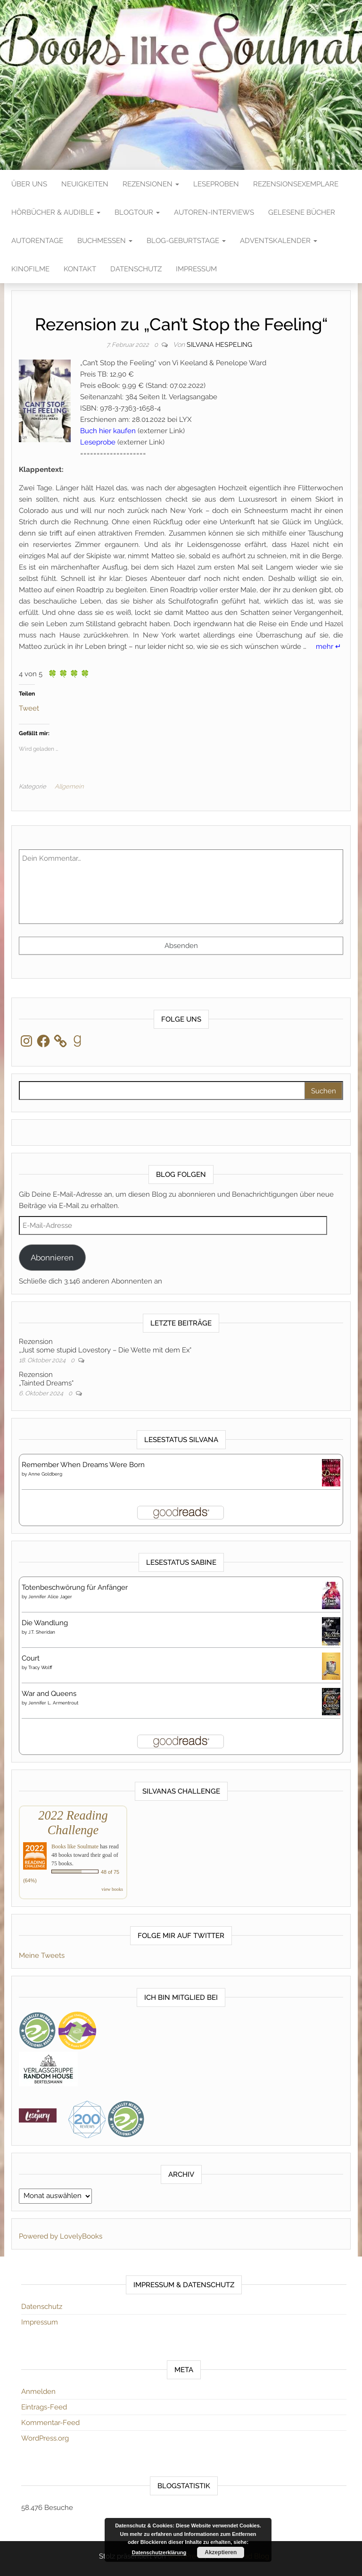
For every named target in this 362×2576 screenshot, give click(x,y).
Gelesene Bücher (301, 212)
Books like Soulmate (75, 1846)
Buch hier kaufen (108, 431)
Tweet (29, 707)
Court (31, 1658)
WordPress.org (45, 2438)
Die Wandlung (45, 1623)
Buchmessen (104, 240)
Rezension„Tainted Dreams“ (46, 1378)
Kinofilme (30, 269)
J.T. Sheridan (41, 1632)
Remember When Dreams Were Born (83, 1464)
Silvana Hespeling (219, 344)
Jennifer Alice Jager (50, 1596)
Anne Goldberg (45, 1474)
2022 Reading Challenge (72, 1822)
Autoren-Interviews (214, 212)
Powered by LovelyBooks (60, 2236)
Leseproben (216, 184)
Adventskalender (278, 240)
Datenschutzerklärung (159, 2552)
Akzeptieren (221, 2552)
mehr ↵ (328, 646)
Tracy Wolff (40, 1667)
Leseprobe (97, 442)
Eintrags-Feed (44, 2407)
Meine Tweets (42, 1955)
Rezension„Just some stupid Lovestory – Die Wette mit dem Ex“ (105, 1345)
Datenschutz (136, 269)
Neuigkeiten (84, 184)
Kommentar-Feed (50, 2422)
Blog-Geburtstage (186, 240)
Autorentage (37, 240)
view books (112, 1889)
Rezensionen (151, 184)
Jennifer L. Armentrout (53, 1702)
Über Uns (29, 184)
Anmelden (38, 2391)
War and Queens (49, 1693)
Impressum (196, 269)
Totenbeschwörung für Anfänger (75, 1587)
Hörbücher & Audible (55, 212)
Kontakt (80, 269)
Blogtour (137, 212)
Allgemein (69, 786)
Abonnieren (52, 1257)
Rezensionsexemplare (295, 184)
